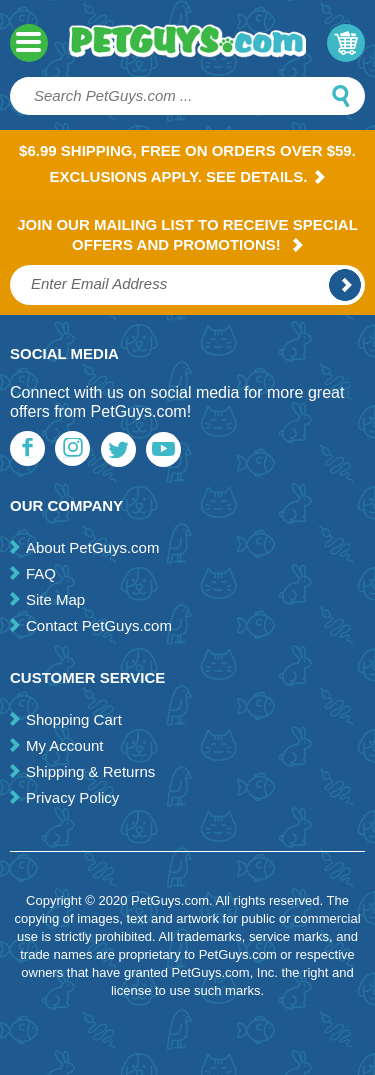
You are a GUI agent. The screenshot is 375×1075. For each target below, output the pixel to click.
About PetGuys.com (92, 547)
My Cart (346, 43)
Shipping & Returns (90, 771)
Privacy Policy (72, 797)
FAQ (41, 573)
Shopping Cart (74, 719)
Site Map (55, 599)
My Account (65, 745)
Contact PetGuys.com (99, 625)
